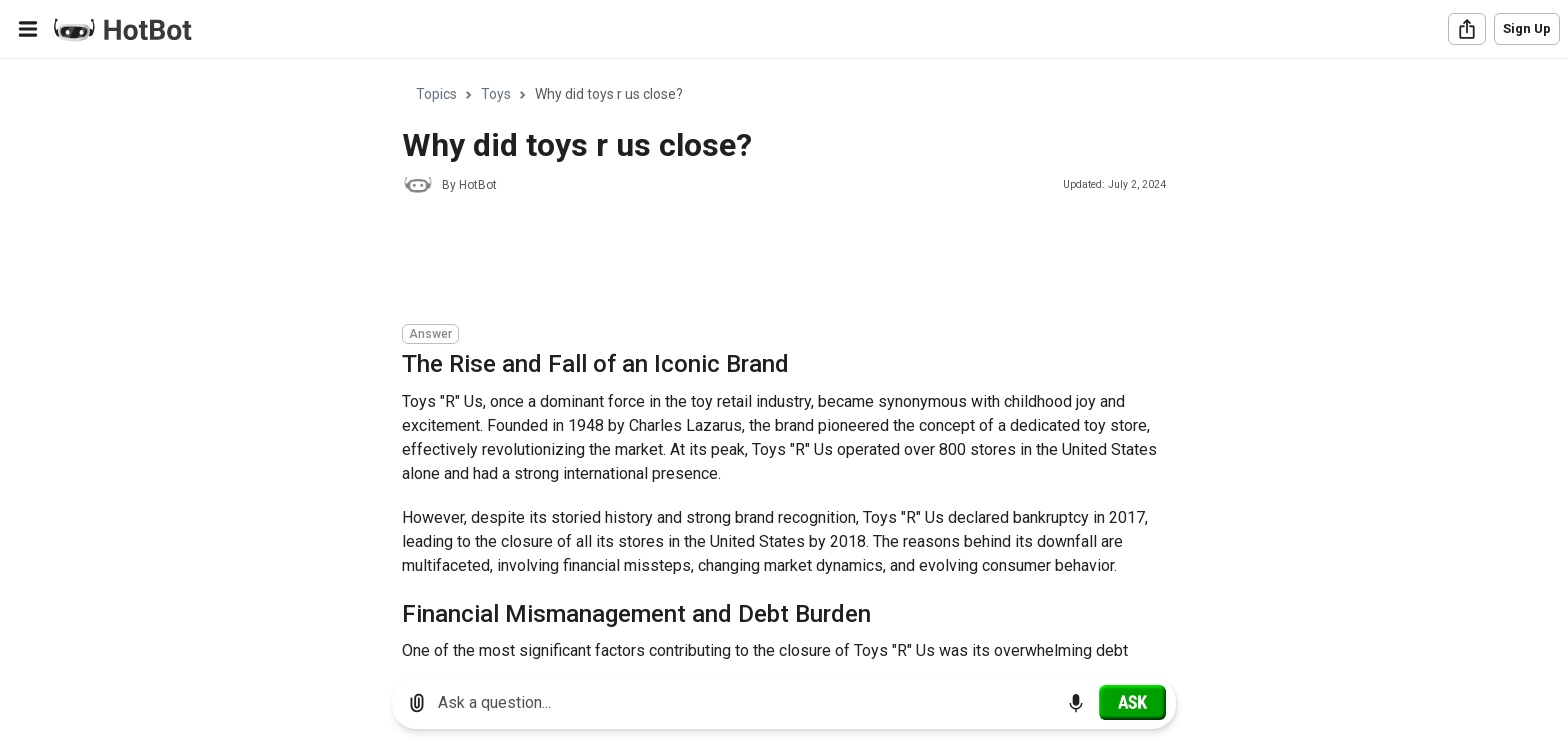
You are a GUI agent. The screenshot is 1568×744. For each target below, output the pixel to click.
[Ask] (1132, 702)
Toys (496, 94)
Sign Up (1527, 28)
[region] (784, 360)
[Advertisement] (766, 262)
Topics (436, 94)
